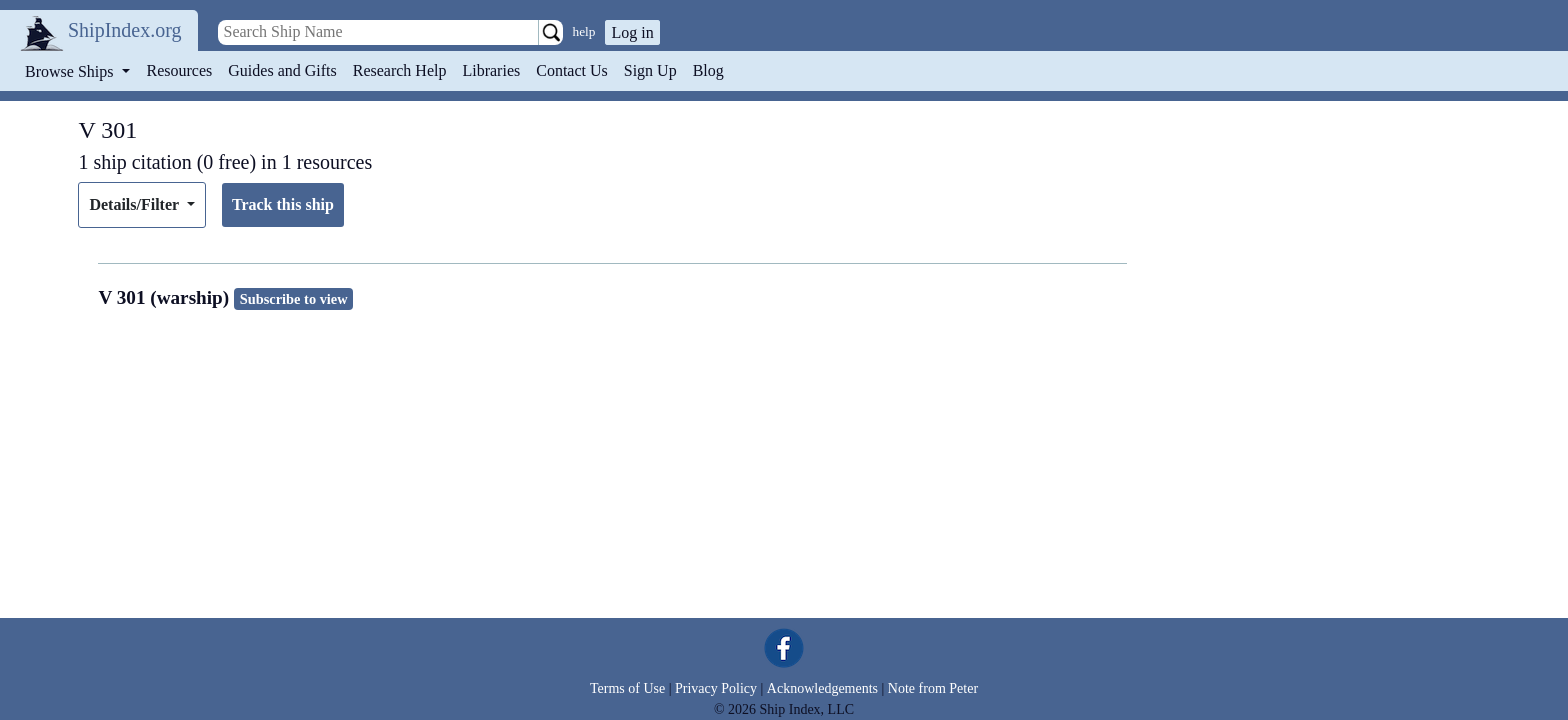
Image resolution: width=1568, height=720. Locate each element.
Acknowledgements (822, 688)
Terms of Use (627, 688)
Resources (180, 70)
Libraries (491, 70)
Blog (708, 70)
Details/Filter (135, 204)
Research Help (400, 70)
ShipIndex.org (125, 30)
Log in (632, 32)
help (584, 31)
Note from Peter (933, 688)
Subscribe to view (294, 299)
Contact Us (572, 70)
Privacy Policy (716, 688)
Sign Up (650, 70)
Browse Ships (71, 71)
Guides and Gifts (282, 70)
